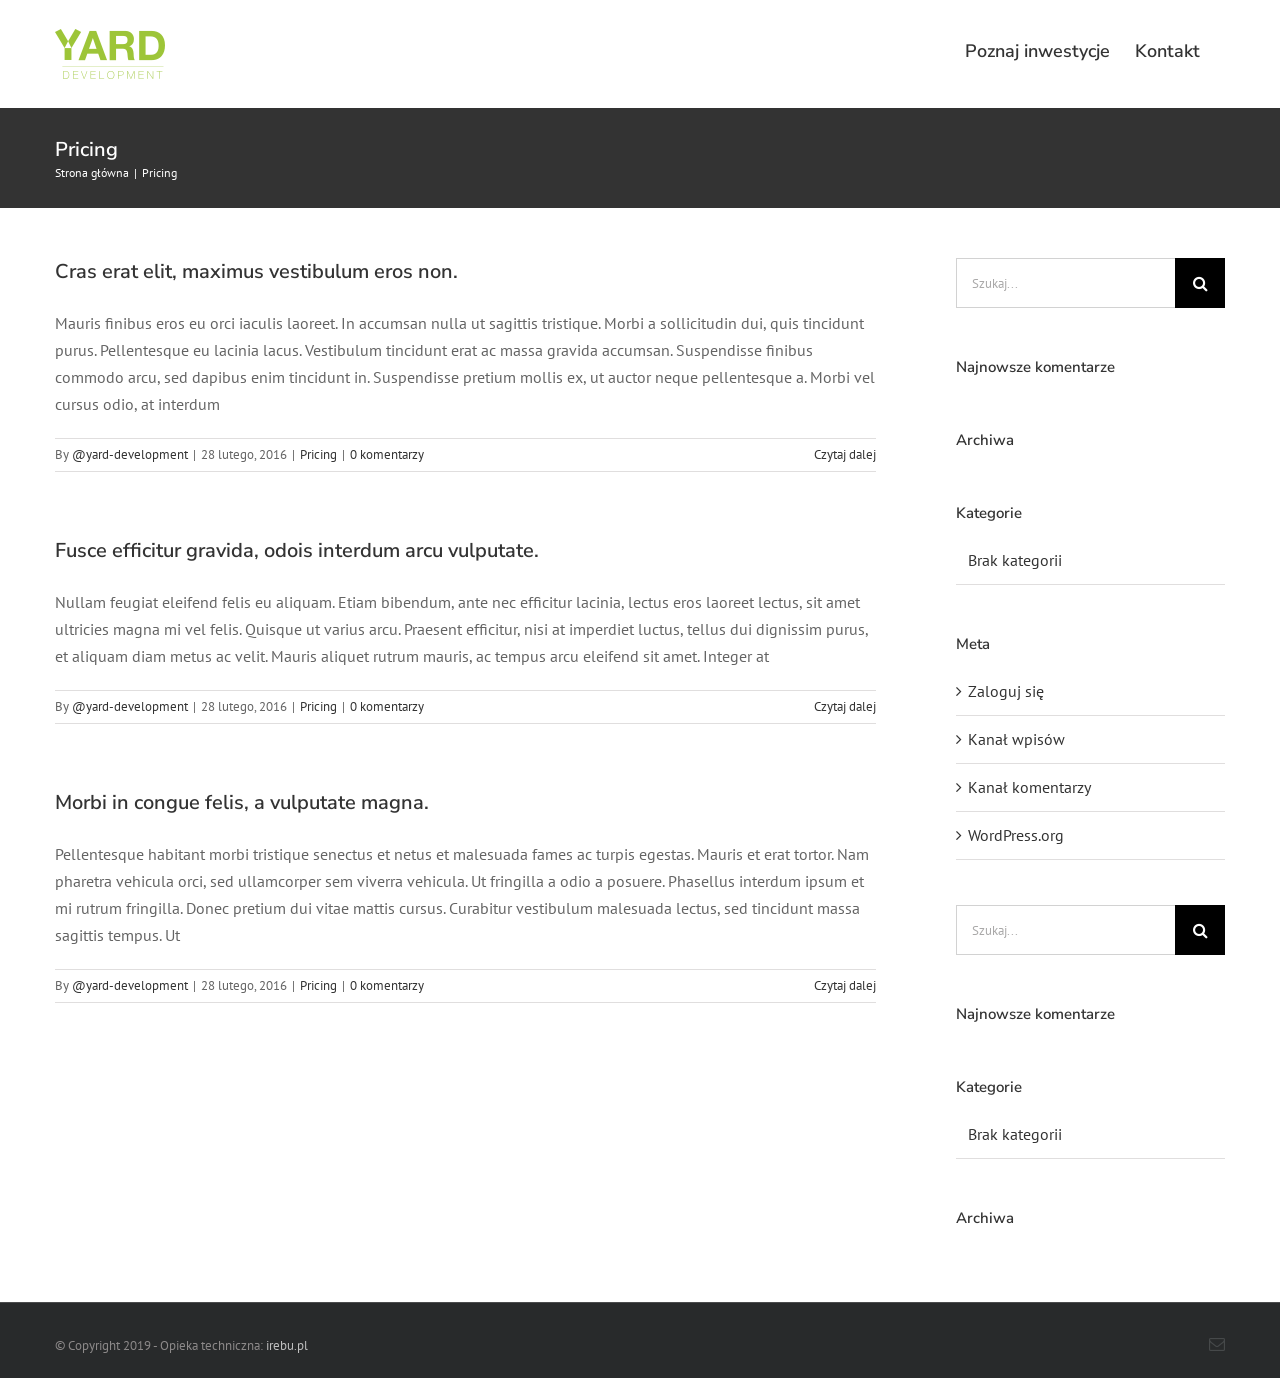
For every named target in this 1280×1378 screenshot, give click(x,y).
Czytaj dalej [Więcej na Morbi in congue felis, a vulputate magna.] (845, 985)
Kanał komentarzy (1029, 787)
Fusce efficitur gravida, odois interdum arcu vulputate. (297, 550)
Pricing (318, 454)
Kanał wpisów (1016, 739)
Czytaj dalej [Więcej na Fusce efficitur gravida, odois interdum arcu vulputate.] (845, 706)
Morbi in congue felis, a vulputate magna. (242, 802)
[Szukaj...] (1065, 283)
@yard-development (130, 454)
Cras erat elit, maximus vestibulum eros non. (256, 271)
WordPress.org (1016, 835)
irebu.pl (287, 1345)
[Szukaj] (1200, 283)
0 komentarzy (387, 454)
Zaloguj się (1006, 691)
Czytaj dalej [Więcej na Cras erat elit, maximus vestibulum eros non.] (845, 454)
